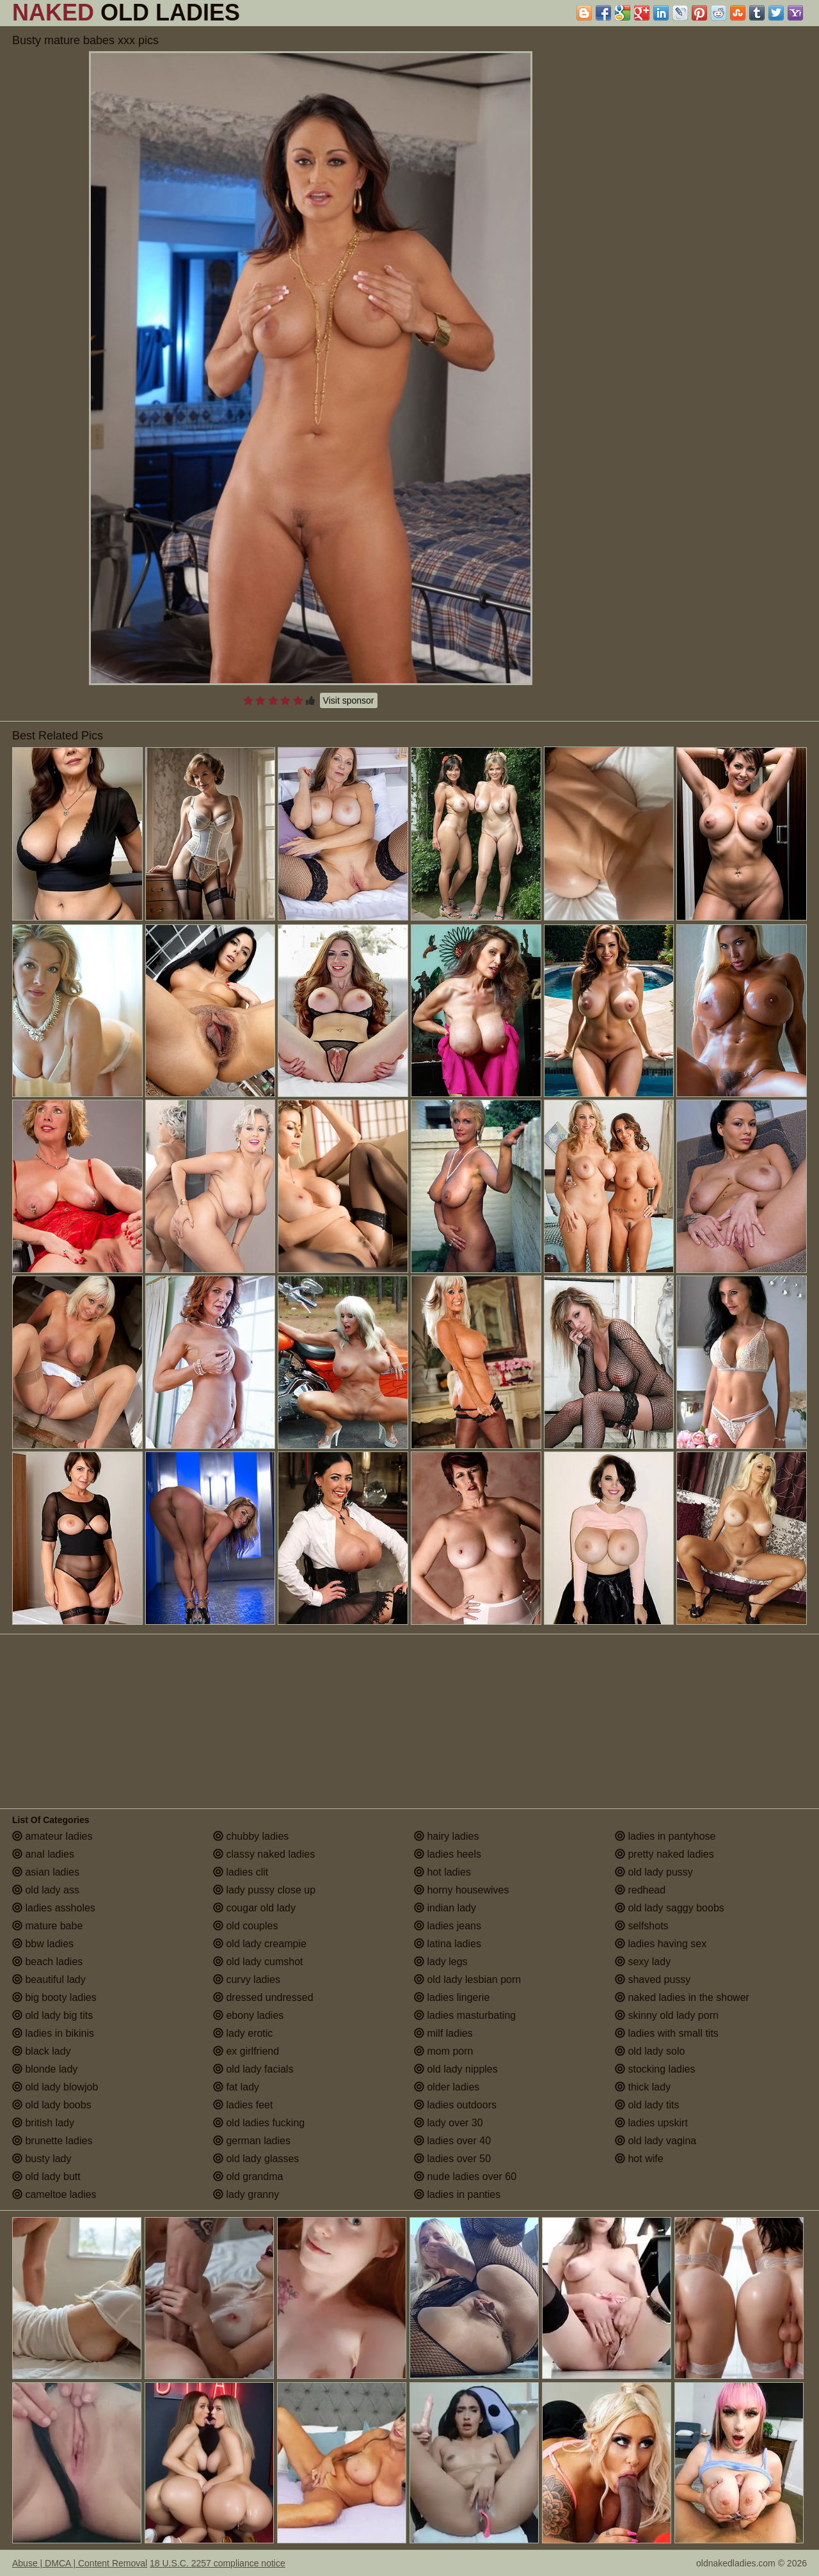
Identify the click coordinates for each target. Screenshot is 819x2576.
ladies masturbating (465, 2015)
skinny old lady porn (667, 2015)
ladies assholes (53, 1907)
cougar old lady (254, 1907)
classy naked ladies (264, 1854)
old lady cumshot (258, 1961)
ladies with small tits (667, 2033)
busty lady (41, 2158)
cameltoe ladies (54, 2194)
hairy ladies (446, 1836)
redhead (640, 1890)
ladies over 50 (452, 2158)
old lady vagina (655, 2140)
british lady (43, 2122)
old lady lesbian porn (467, 1979)
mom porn (443, 2051)
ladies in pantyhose (665, 1836)
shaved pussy (652, 1979)
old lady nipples (456, 2069)
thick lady (643, 2087)
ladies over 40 (452, 2140)
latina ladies (447, 1943)
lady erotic (243, 2033)
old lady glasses (256, 2158)
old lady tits (647, 2104)
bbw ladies (43, 1943)
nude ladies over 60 (465, 2176)
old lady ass (45, 1890)
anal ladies (43, 1854)
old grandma (248, 2176)
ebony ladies (248, 2015)
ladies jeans (447, 1925)
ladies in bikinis (53, 2033)
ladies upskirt (651, 2122)
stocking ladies (655, 2069)
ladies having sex (660, 1943)
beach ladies (47, 1961)
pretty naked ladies (664, 1854)
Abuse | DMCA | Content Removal (79, 2563)
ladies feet (243, 2104)
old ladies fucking (259, 2122)
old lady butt (46, 2176)
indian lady (445, 1907)
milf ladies (443, 2033)
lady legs (441, 1961)
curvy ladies (246, 1979)
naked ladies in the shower (682, 1997)
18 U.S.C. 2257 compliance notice (217, 2563)
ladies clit (240, 1872)
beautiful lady (49, 1979)
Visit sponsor (348, 700)
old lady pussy (654, 1872)
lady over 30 (448, 2122)
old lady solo (650, 2051)
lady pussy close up (264, 1890)
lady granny (246, 2194)
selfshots (642, 1925)
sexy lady (643, 1961)
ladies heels (447, 1854)
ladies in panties (457, 2194)
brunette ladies (52, 2140)
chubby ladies (251, 1836)
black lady (41, 2051)
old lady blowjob (55, 2087)
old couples (245, 1925)
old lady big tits (52, 2015)
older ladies (446, 2087)
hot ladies (442, 1872)
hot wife (639, 2158)
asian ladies (45, 1872)
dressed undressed (263, 1997)
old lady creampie (259, 1943)
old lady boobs (51, 2104)
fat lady (236, 2087)
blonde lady (44, 2069)
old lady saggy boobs (669, 1907)
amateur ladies (52, 1836)
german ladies (251, 2140)
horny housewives (461, 1890)
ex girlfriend (246, 2051)
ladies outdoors (455, 2104)
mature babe (47, 1925)
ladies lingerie (451, 1997)
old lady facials (253, 2069)
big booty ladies (54, 1997)
